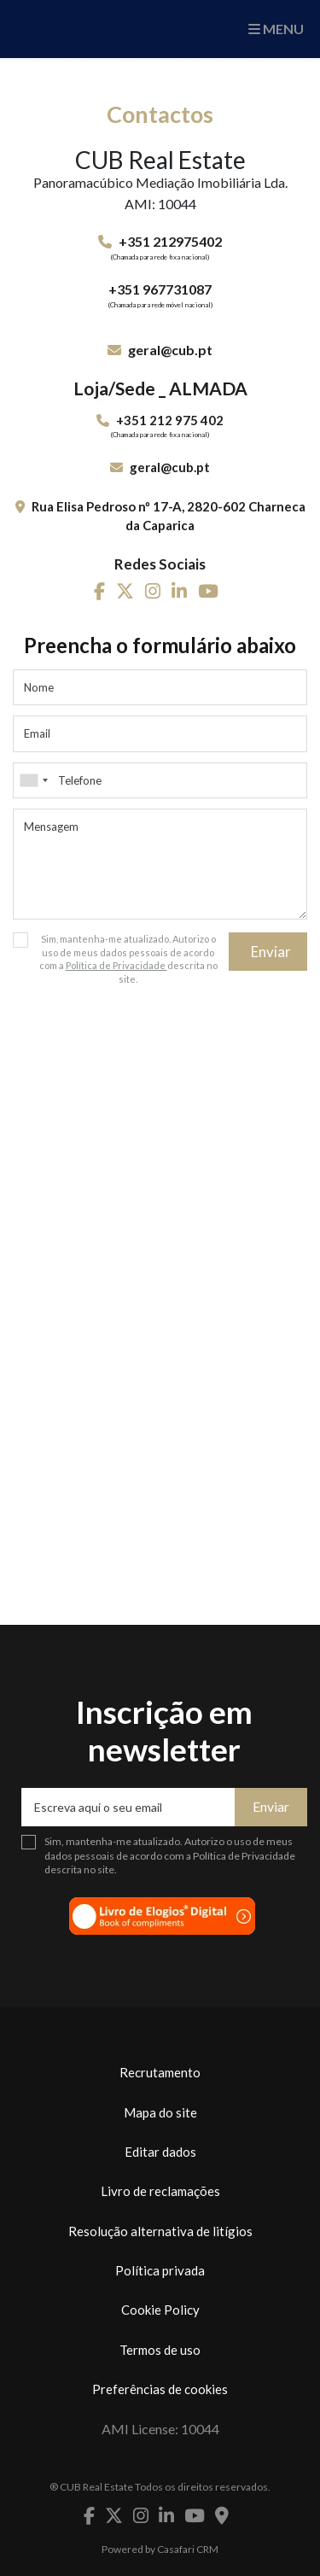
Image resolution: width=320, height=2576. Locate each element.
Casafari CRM (187, 2549)
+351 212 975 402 (170, 420)
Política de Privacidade (116, 965)
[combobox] (160, 780)
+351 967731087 (160, 289)
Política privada (160, 2270)
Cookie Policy (160, 2309)
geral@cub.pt (170, 350)
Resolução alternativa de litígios (160, 2231)
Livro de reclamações (160, 2191)
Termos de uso (160, 2349)
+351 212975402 (170, 241)
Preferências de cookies (160, 2389)
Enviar (271, 952)
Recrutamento (160, 2072)
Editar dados (160, 2151)
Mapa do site (160, 2112)
